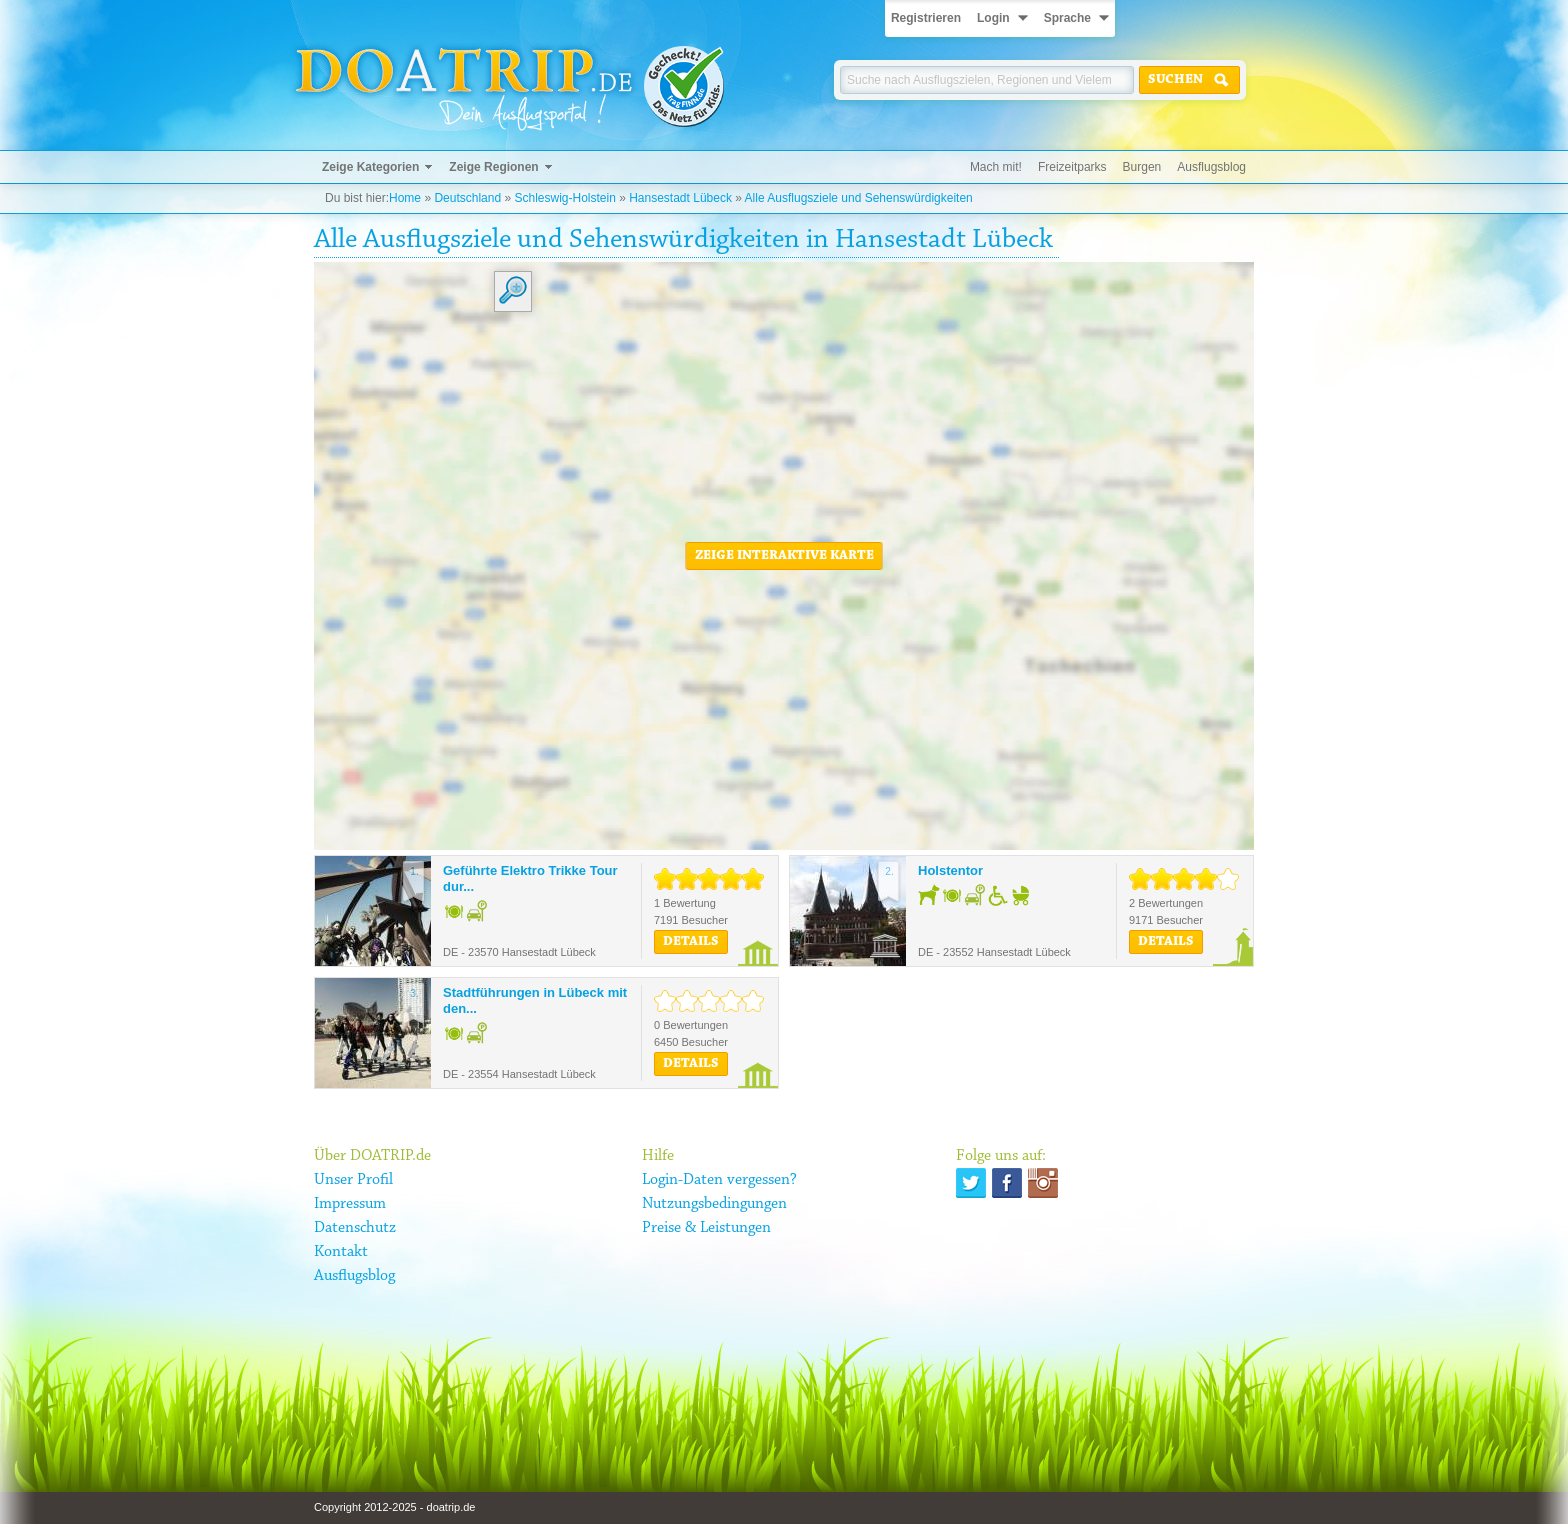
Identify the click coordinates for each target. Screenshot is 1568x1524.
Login (993, 18)
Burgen (1142, 167)
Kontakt (341, 1252)
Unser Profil (353, 1180)
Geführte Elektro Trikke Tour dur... (530, 878)
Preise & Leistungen (706, 1228)
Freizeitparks (1072, 167)
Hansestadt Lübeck (680, 198)
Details (691, 942)
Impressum (350, 1204)
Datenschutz (355, 1228)
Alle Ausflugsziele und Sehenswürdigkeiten (859, 198)
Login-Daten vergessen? (719, 1180)
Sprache (1067, 18)
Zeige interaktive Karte (784, 556)
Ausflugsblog (1211, 167)
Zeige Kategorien (370, 167)
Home (405, 198)
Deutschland (467, 198)
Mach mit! (996, 167)
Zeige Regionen (493, 167)
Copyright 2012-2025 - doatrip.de (394, 1507)
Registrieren (926, 18)
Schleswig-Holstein (564, 198)
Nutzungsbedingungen (714, 1204)
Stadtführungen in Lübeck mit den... (535, 1000)
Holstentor (950, 870)
